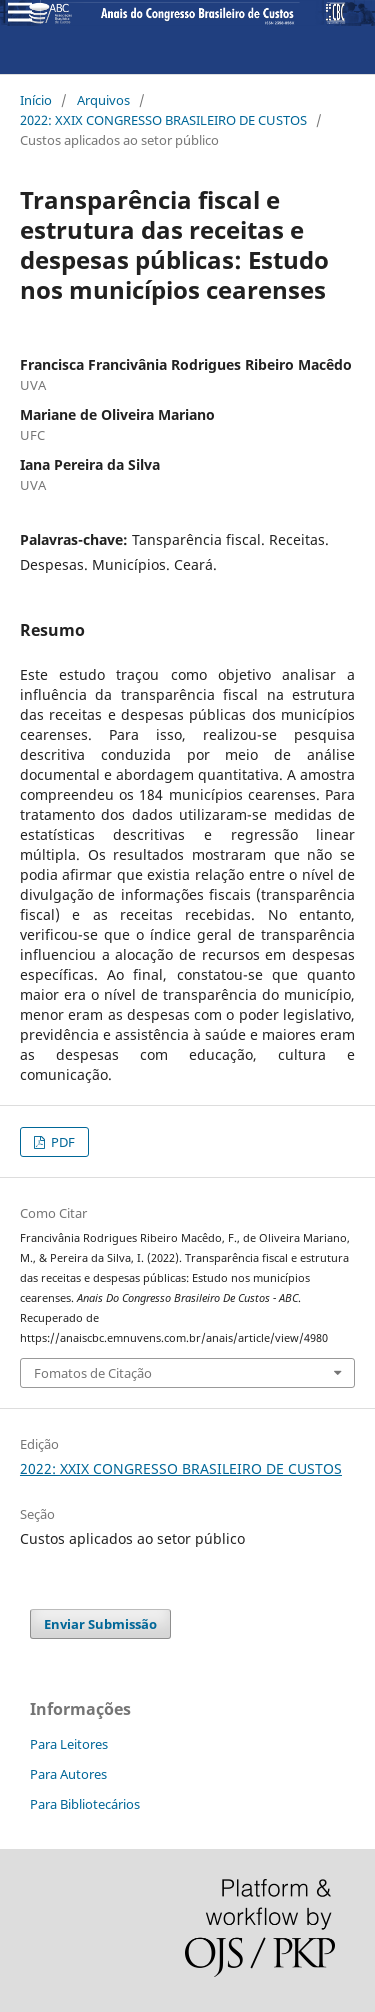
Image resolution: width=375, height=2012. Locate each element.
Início (36, 100)
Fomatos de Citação (93, 1373)
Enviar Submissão (100, 1624)
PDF (61, 1142)
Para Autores (68, 1774)
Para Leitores (69, 1744)
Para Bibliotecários (85, 1804)
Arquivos (103, 100)
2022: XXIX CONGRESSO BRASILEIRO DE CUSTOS (163, 120)
